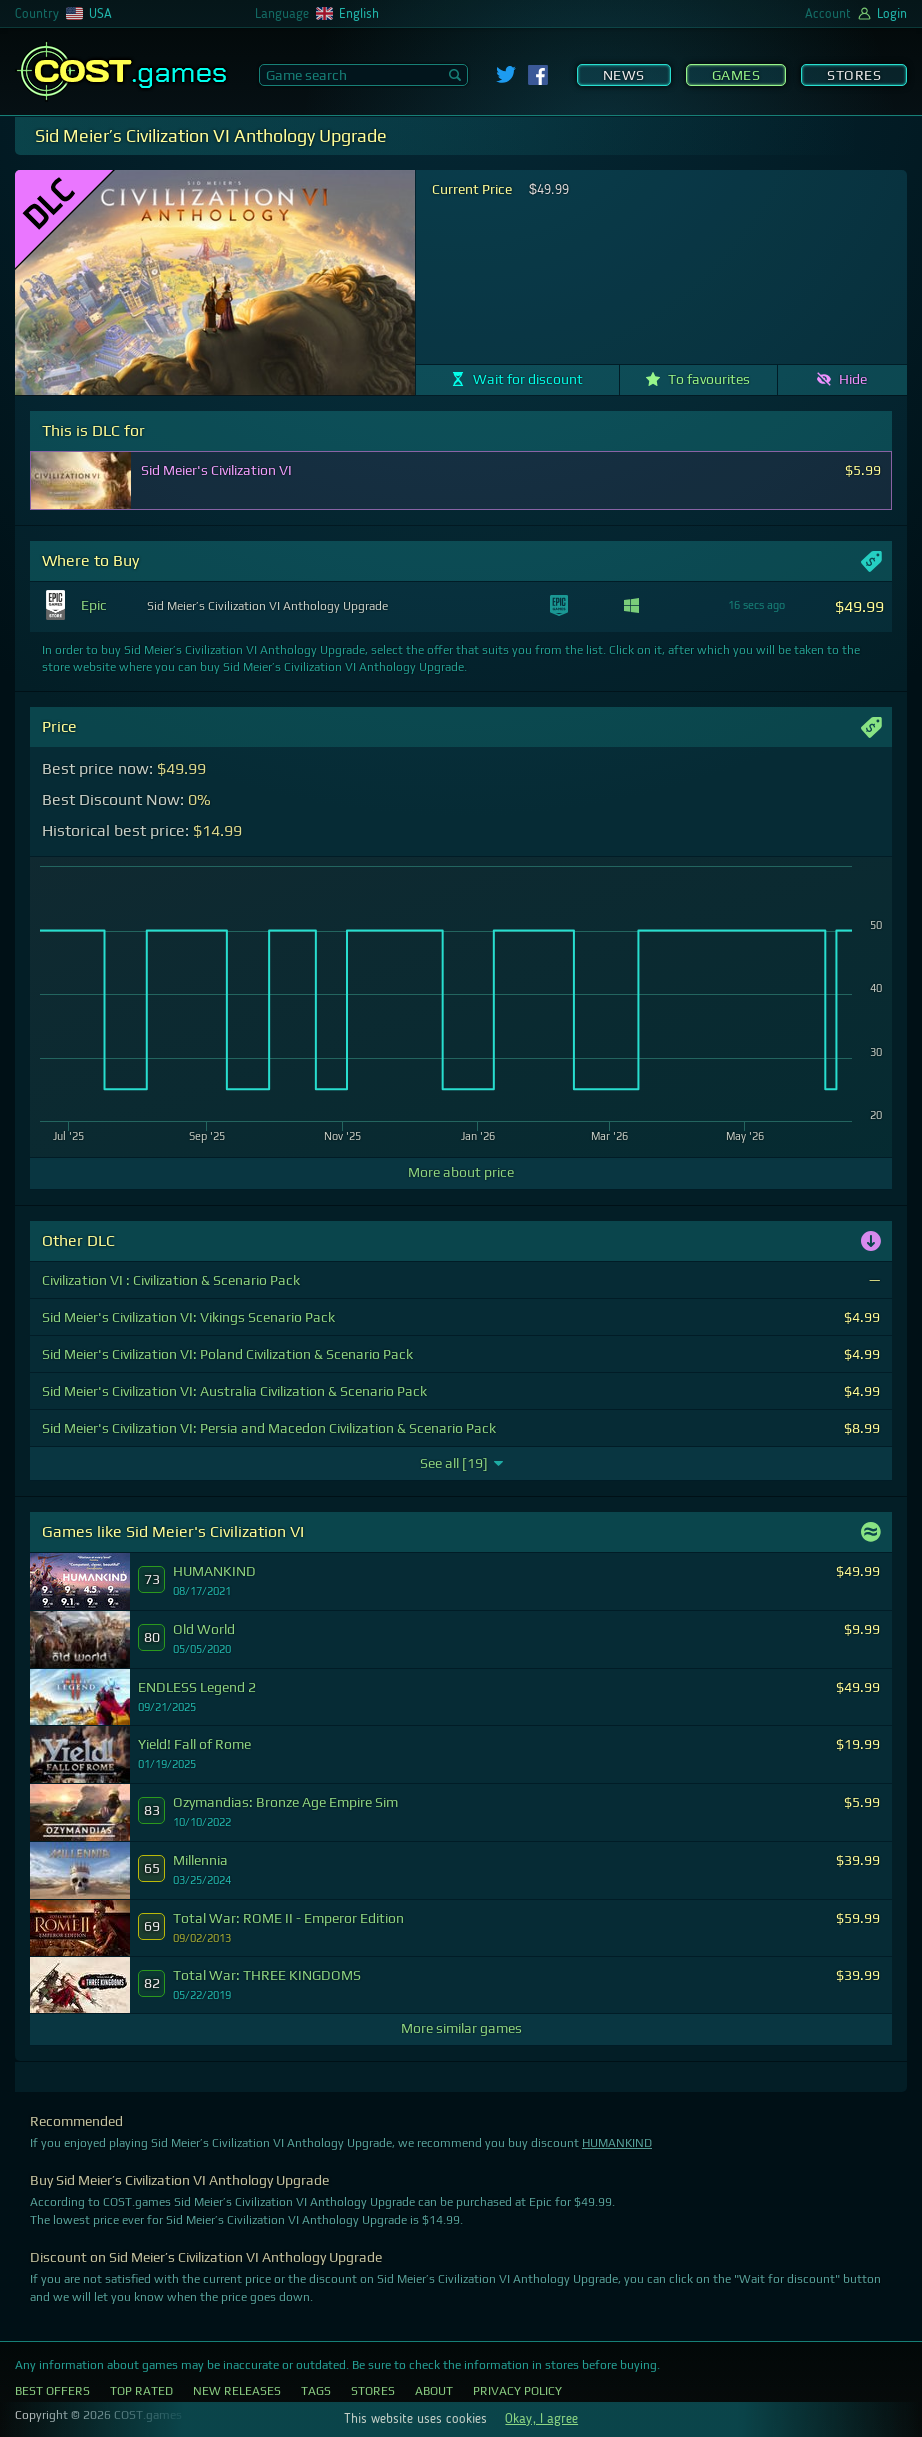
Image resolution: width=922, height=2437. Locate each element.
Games (736, 75)
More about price (461, 1172)
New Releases (237, 2391)
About (434, 2391)
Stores (854, 75)
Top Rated (141, 2391)
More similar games (461, 2028)
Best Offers (52, 2391)
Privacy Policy (517, 2391)
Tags (316, 2391)
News (624, 75)
